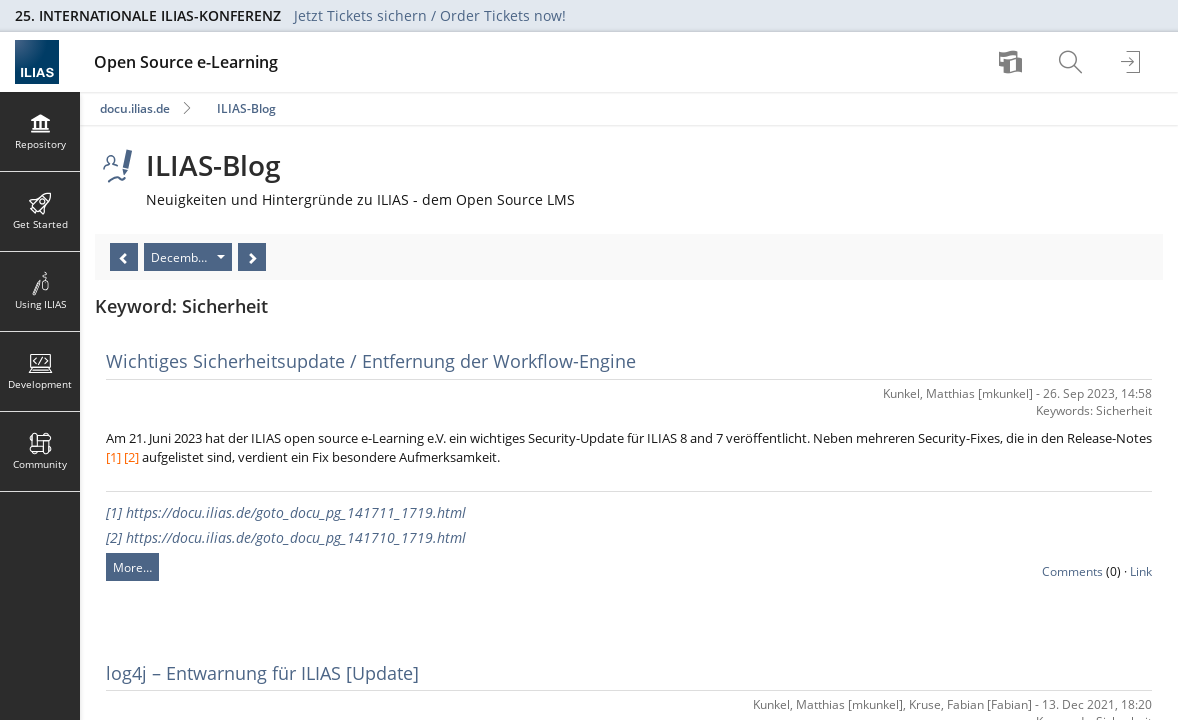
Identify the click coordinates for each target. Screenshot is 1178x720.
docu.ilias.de (135, 108)
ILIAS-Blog (246, 108)
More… (132, 567)
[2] (131, 457)
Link (1141, 571)
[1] (113, 457)
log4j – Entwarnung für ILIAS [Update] (262, 673)
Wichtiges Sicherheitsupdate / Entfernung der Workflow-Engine (371, 361)
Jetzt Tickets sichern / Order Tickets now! (430, 15)
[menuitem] (1013, 62)
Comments (1072, 571)
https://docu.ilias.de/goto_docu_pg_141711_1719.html (296, 512)
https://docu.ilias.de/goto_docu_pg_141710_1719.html (296, 537)
